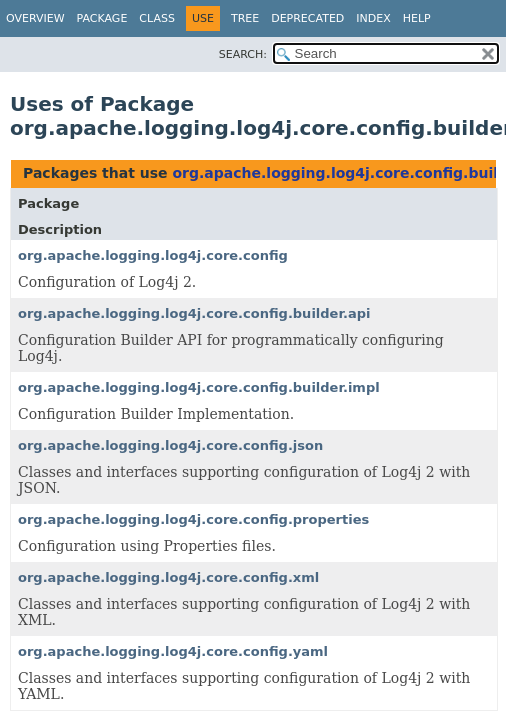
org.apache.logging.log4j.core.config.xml (168, 577)
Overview (35, 18)
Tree (245, 18)
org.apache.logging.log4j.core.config (153, 255)
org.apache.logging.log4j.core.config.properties (193, 519)
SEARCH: (243, 54)
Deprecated (307, 18)
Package (102, 18)
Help (417, 18)
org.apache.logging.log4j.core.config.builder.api (194, 313)
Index (373, 18)
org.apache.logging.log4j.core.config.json (170, 445)
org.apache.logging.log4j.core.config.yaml (173, 651)
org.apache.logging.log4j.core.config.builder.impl (199, 387)
